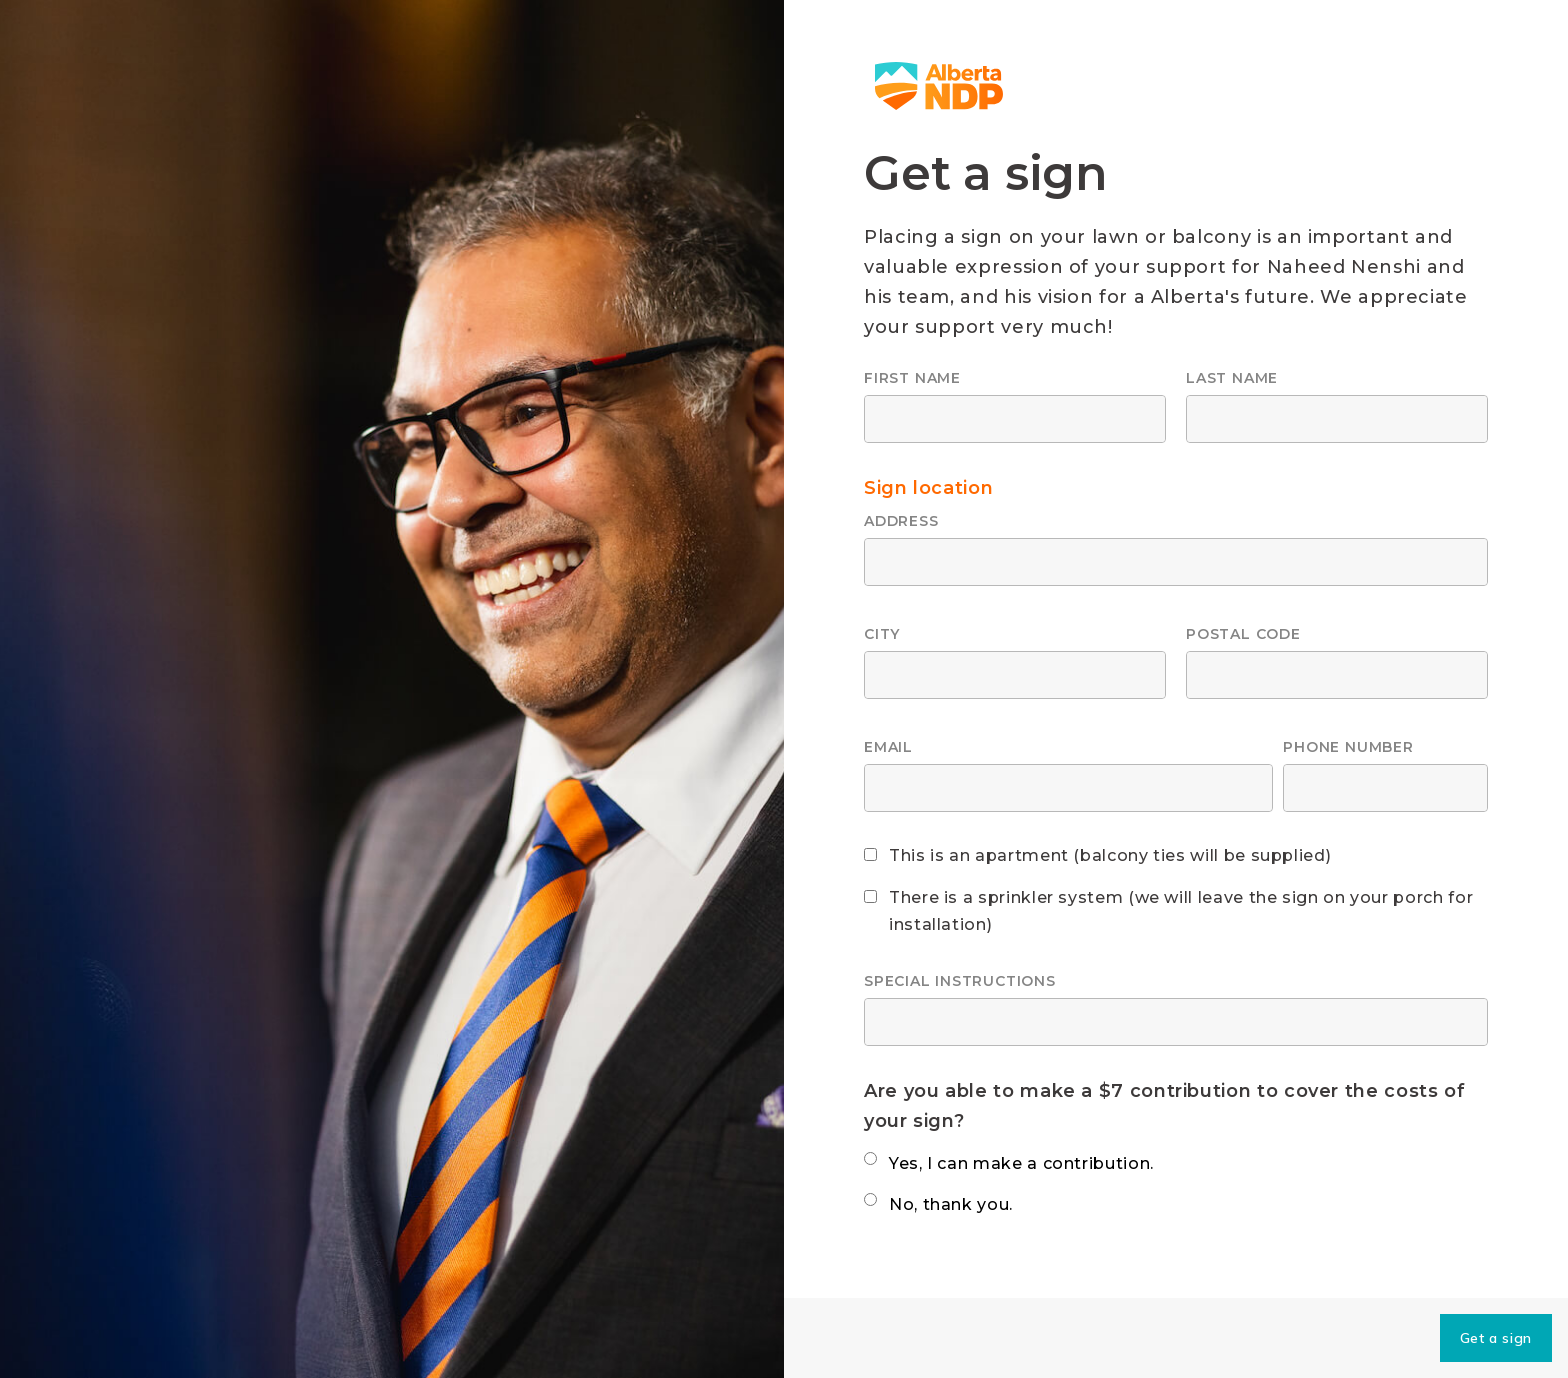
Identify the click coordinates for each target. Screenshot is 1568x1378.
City (882, 634)
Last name (1232, 378)
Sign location (928, 488)
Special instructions (960, 981)
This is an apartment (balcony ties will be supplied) (1110, 855)
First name (912, 378)
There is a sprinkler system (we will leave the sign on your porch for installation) (1181, 911)
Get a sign (1496, 1338)
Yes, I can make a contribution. (1021, 1163)
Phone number (1348, 747)
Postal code (1243, 634)
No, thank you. (951, 1204)
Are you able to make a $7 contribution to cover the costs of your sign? (1164, 1106)
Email (888, 747)
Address (901, 521)
